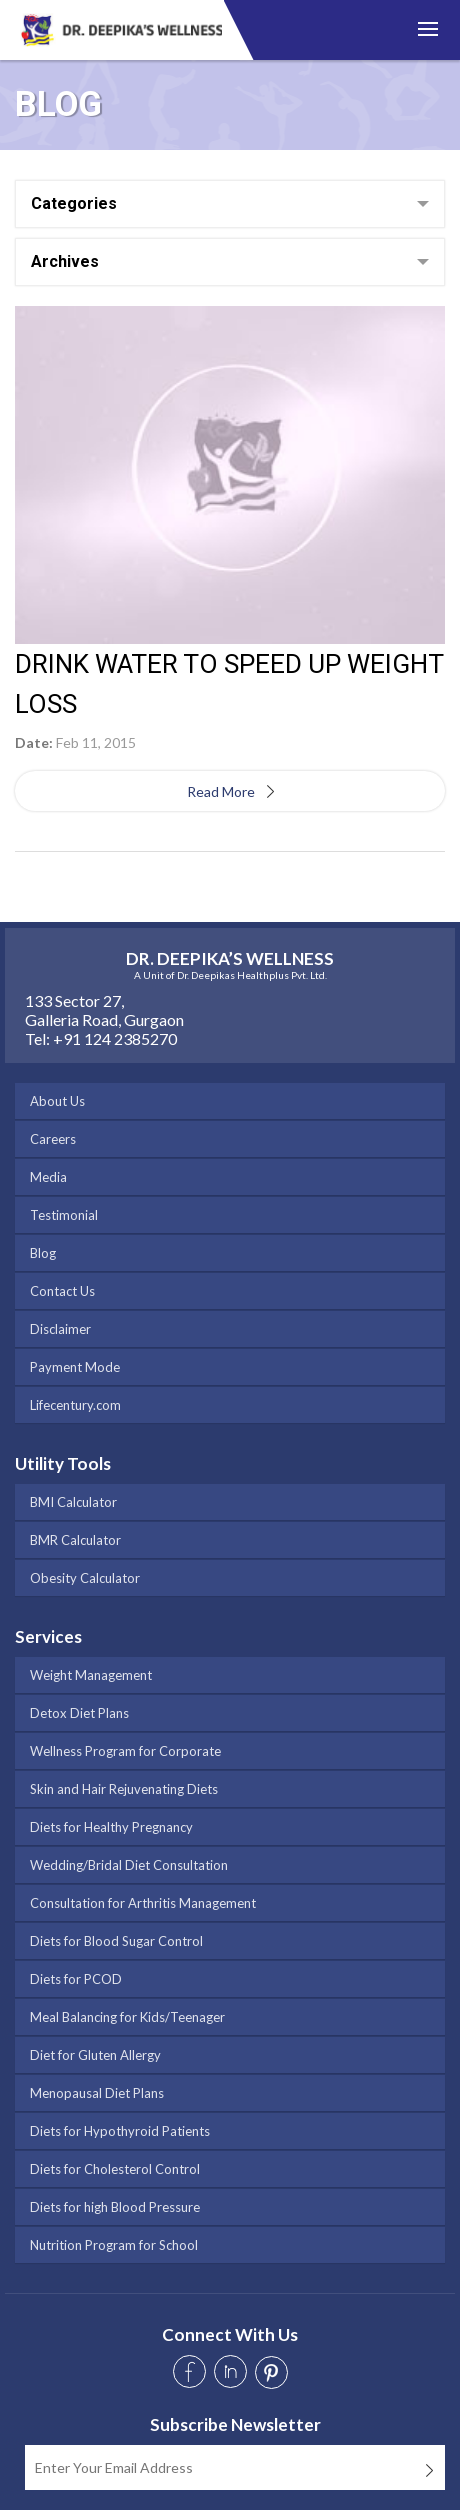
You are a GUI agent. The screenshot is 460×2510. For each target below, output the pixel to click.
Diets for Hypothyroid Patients (120, 2131)
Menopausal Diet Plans (97, 2093)
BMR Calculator (75, 1540)
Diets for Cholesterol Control (115, 2169)
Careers (53, 1139)
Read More (227, 791)
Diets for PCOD (76, 1979)
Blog (43, 1253)
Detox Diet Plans (79, 1713)
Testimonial (64, 1215)
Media (48, 1177)
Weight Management (91, 1675)
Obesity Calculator (85, 1578)
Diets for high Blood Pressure (115, 2207)
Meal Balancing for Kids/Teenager (127, 2017)
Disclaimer (60, 1329)
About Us (57, 1101)
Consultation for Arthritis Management (143, 1903)
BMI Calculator (73, 1502)
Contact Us (62, 1291)
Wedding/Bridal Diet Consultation (129, 1865)
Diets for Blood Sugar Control (116, 1941)
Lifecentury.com (75, 1405)
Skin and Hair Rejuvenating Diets (124, 1789)
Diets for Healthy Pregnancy (111, 1827)
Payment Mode (75, 1367)
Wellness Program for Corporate (125, 1751)
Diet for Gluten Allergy (95, 2055)
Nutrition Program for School (114, 2245)
